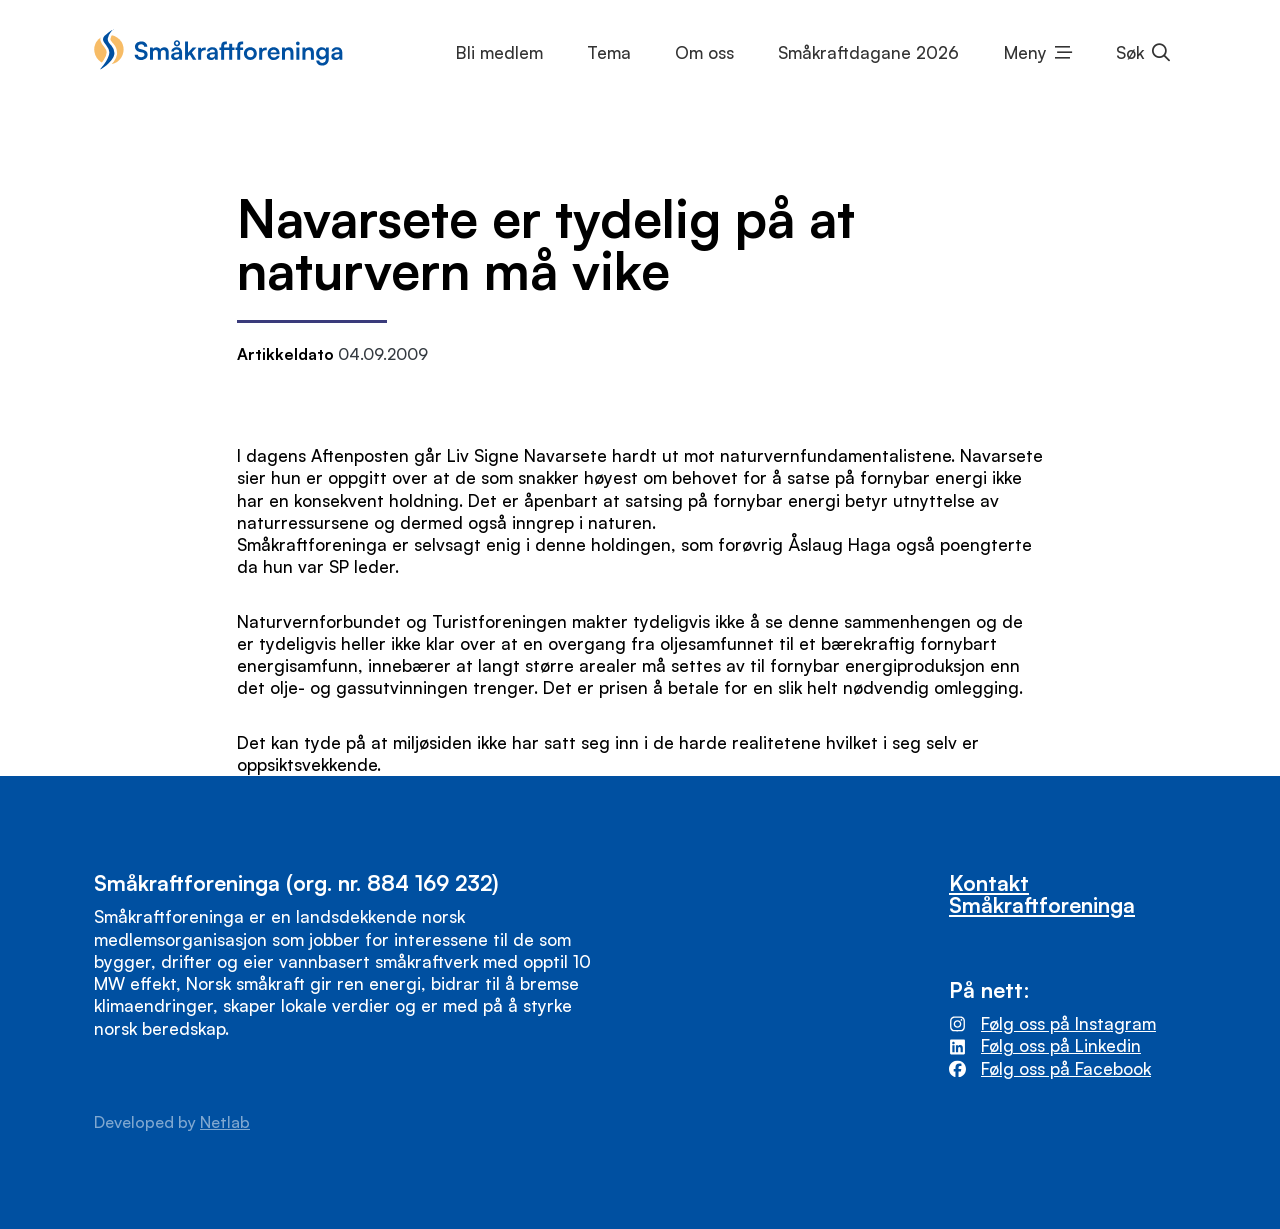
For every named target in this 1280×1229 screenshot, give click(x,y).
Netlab (225, 1122)
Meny (1025, 52)
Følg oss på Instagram (1068, 1023)
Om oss (704, 52)
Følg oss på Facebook (1066, 1068)
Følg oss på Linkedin (1061, 1045)
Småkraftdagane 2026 (868, 52)
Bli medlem (499, 52)
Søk (1130, 52)
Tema (609, 52)
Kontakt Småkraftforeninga (1042, 893)
